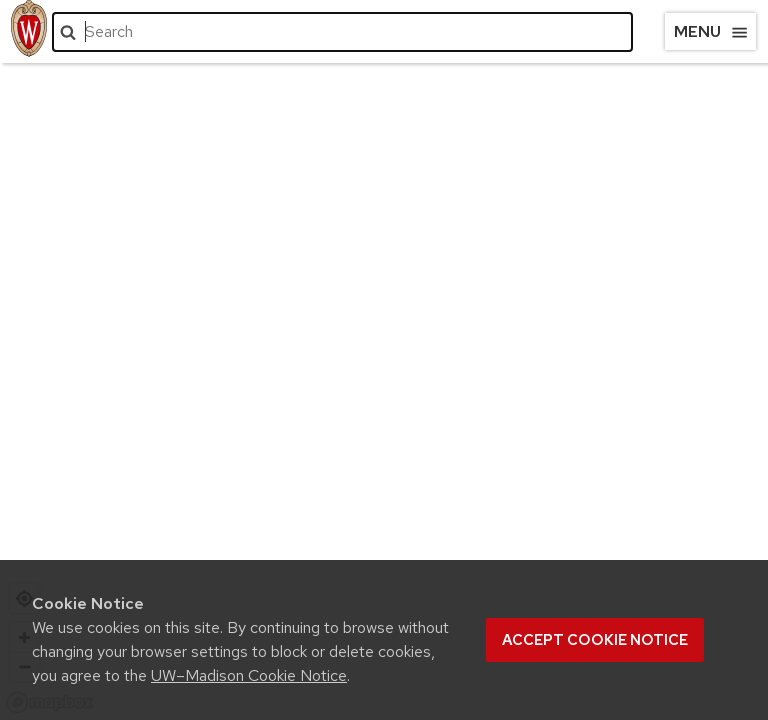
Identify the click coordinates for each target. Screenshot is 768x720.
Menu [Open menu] (711, 31)
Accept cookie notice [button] (595, 640)
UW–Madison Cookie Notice (249, 675)
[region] (384, 380)
